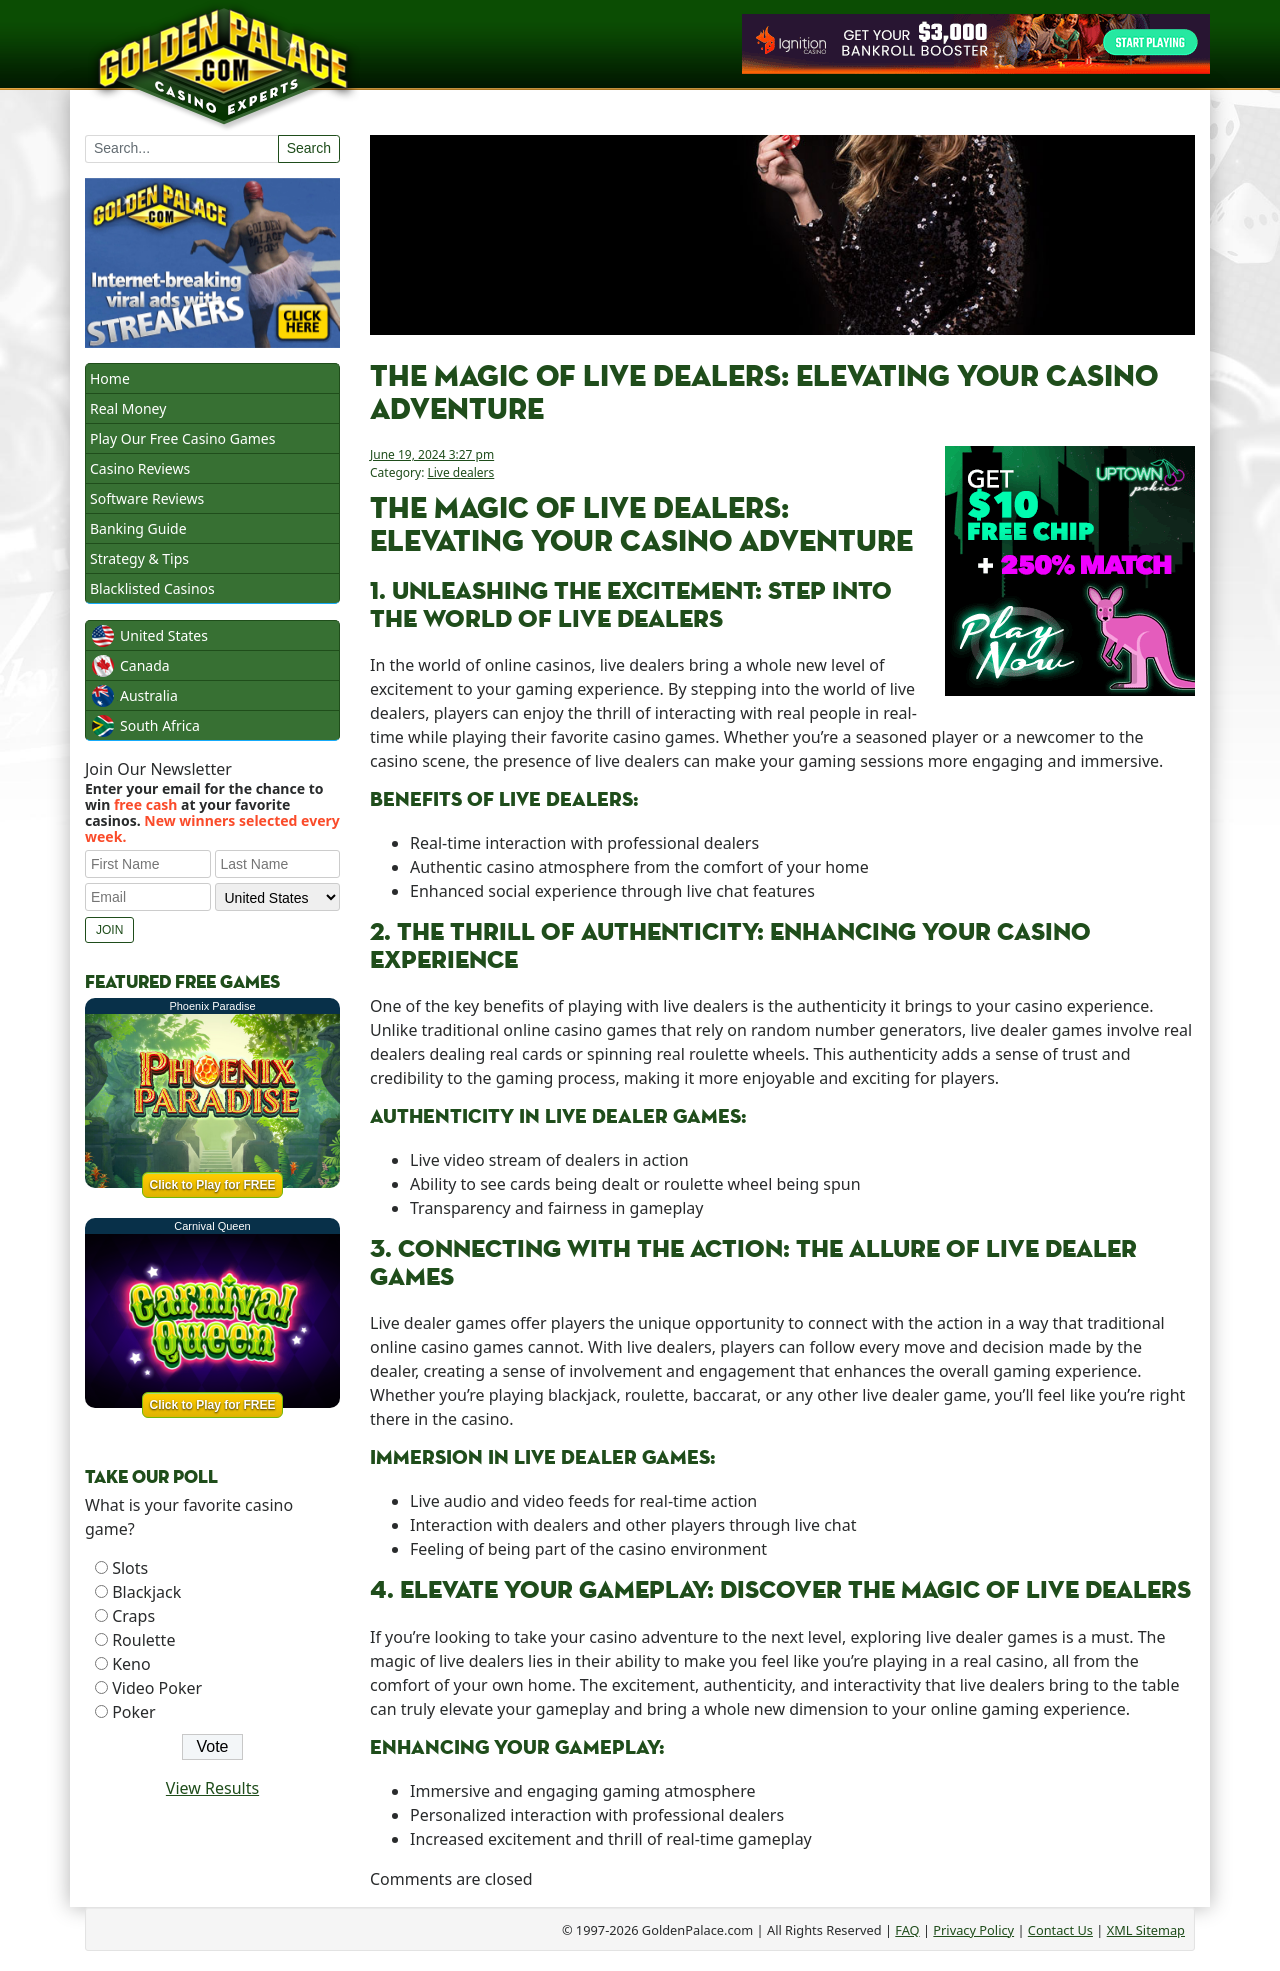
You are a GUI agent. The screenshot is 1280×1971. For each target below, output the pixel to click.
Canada (145, 665)
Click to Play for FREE (212, 1185)
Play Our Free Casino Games (182, 438)
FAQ (907, 1930)
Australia (149, 695)
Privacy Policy (973, 1930)
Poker (134, 1712)
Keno (131, 1664)
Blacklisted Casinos (152, 588)
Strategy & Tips (139, 558)
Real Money (128, 408)
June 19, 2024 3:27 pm (432, 454)
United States (164, 635)
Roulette (143, 1640)
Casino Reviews (140, 468)
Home (110, 378)
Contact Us (1060, 1930)
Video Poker (157, 1688)
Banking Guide (138, 528)
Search (309, 148)
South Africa (160, 725)
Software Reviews (147, 498)
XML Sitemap (1146, 1930)
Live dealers (460, 472)
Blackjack (146, 1592)
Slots (130, 1568)
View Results (212, 1788)
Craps (133, 1616)
